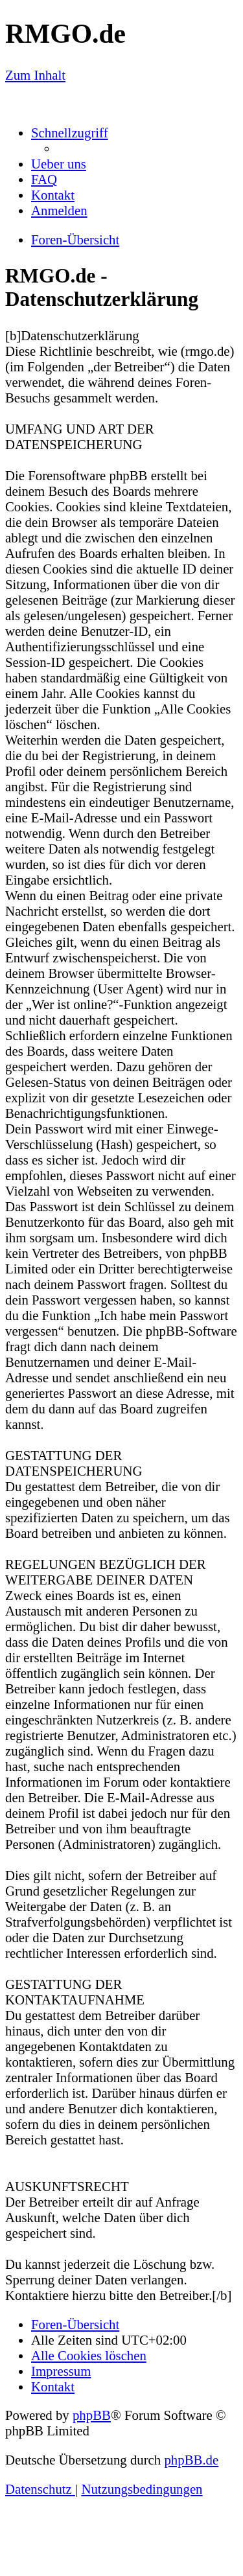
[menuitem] (58, 163)
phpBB (92, 2415)
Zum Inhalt (35, 74)
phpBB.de (191, 2459)
